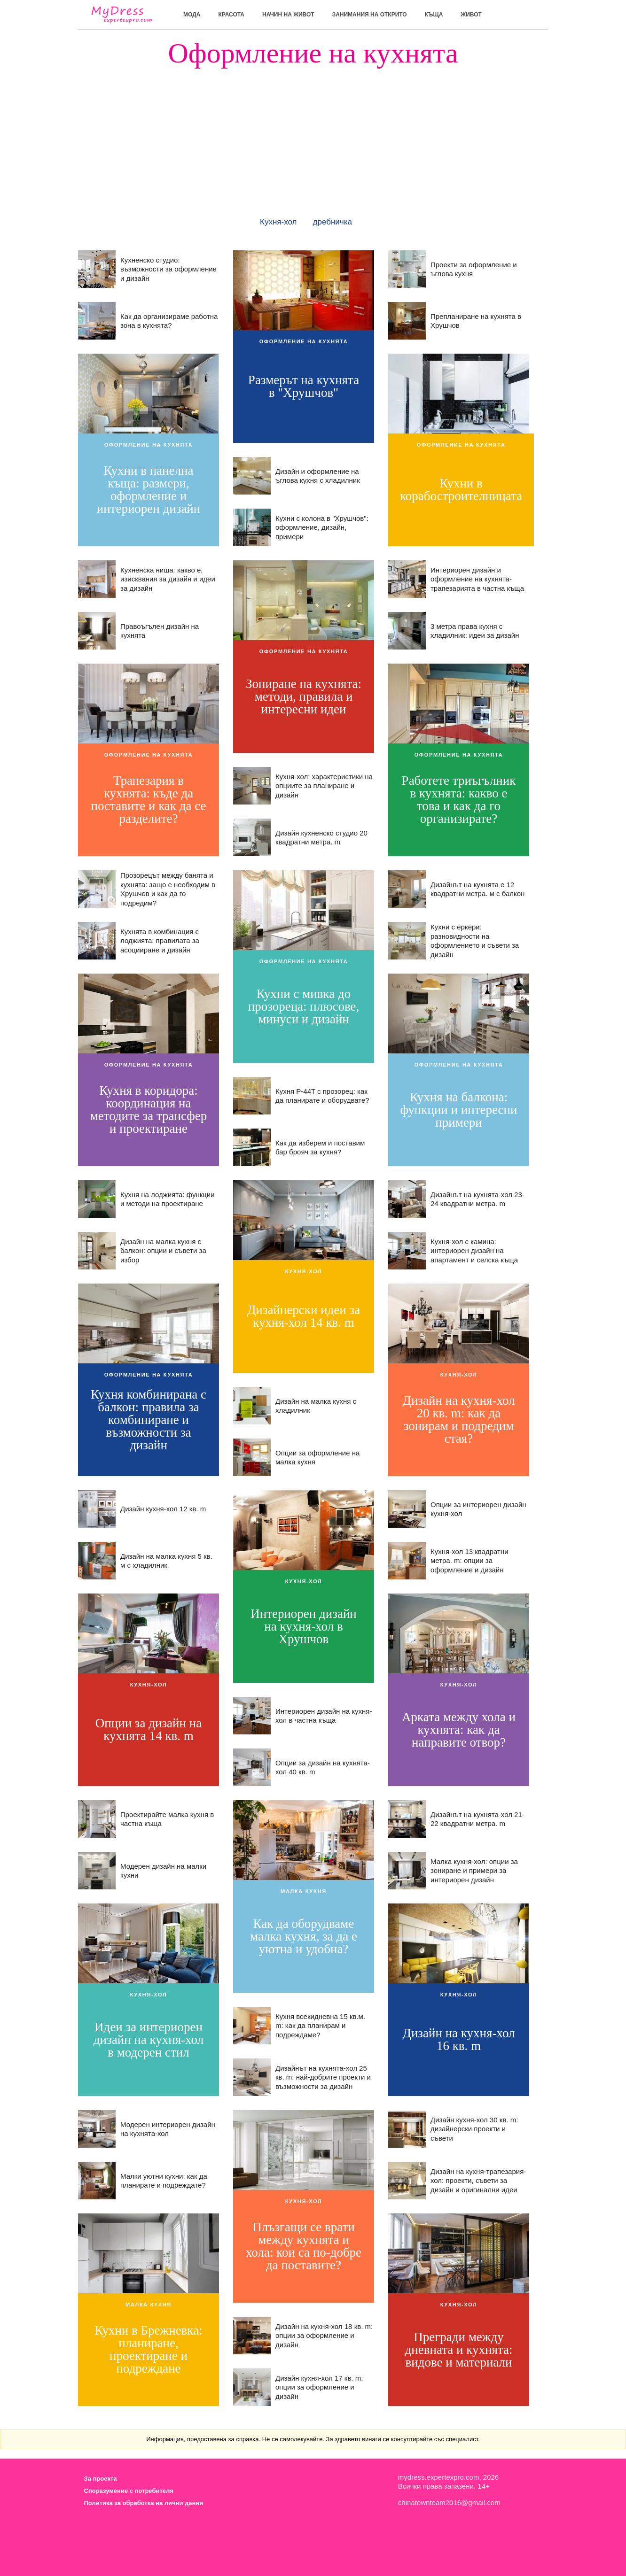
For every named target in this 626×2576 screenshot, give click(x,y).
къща (434, 14)
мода (191, 14)
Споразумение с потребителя (128, 2490)
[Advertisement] (313, 133)
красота (231, 14)
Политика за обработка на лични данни (143, 2502)
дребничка (332, 221)
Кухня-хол (278, 221)
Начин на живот (288, 14)
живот (471, 14)
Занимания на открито (369, 14)
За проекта (100, 2478)
